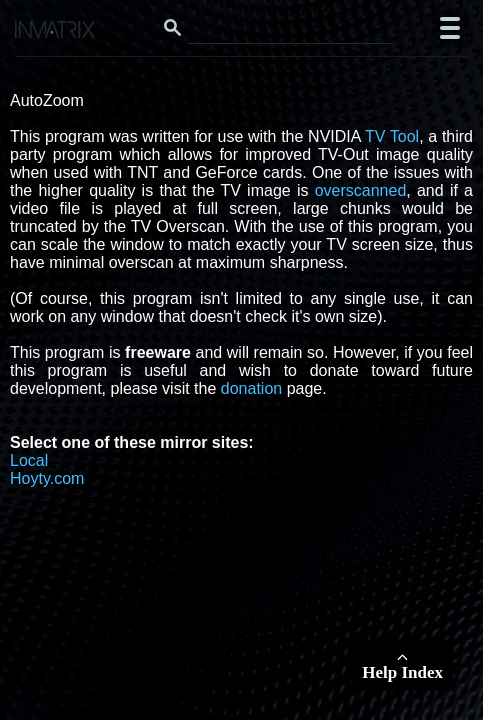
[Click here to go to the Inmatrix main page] (55, 32)
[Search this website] (291, 28)
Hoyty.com (47, 478)
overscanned (361, 190)
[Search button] (173, 28)
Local (29, 460)
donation (251, 388)
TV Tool (392, 136)
